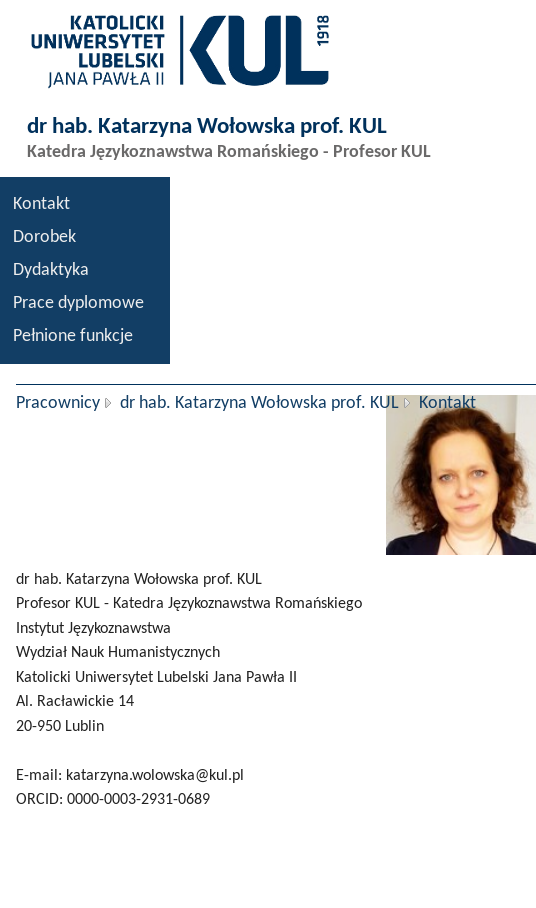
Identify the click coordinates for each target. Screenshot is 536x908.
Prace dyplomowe (78, 303)
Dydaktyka (51, 270)
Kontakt (41, 204)
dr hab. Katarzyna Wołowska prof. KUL (259, 403)
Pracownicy (58, 403)
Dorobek (44, 237)
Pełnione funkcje (73, 336)
